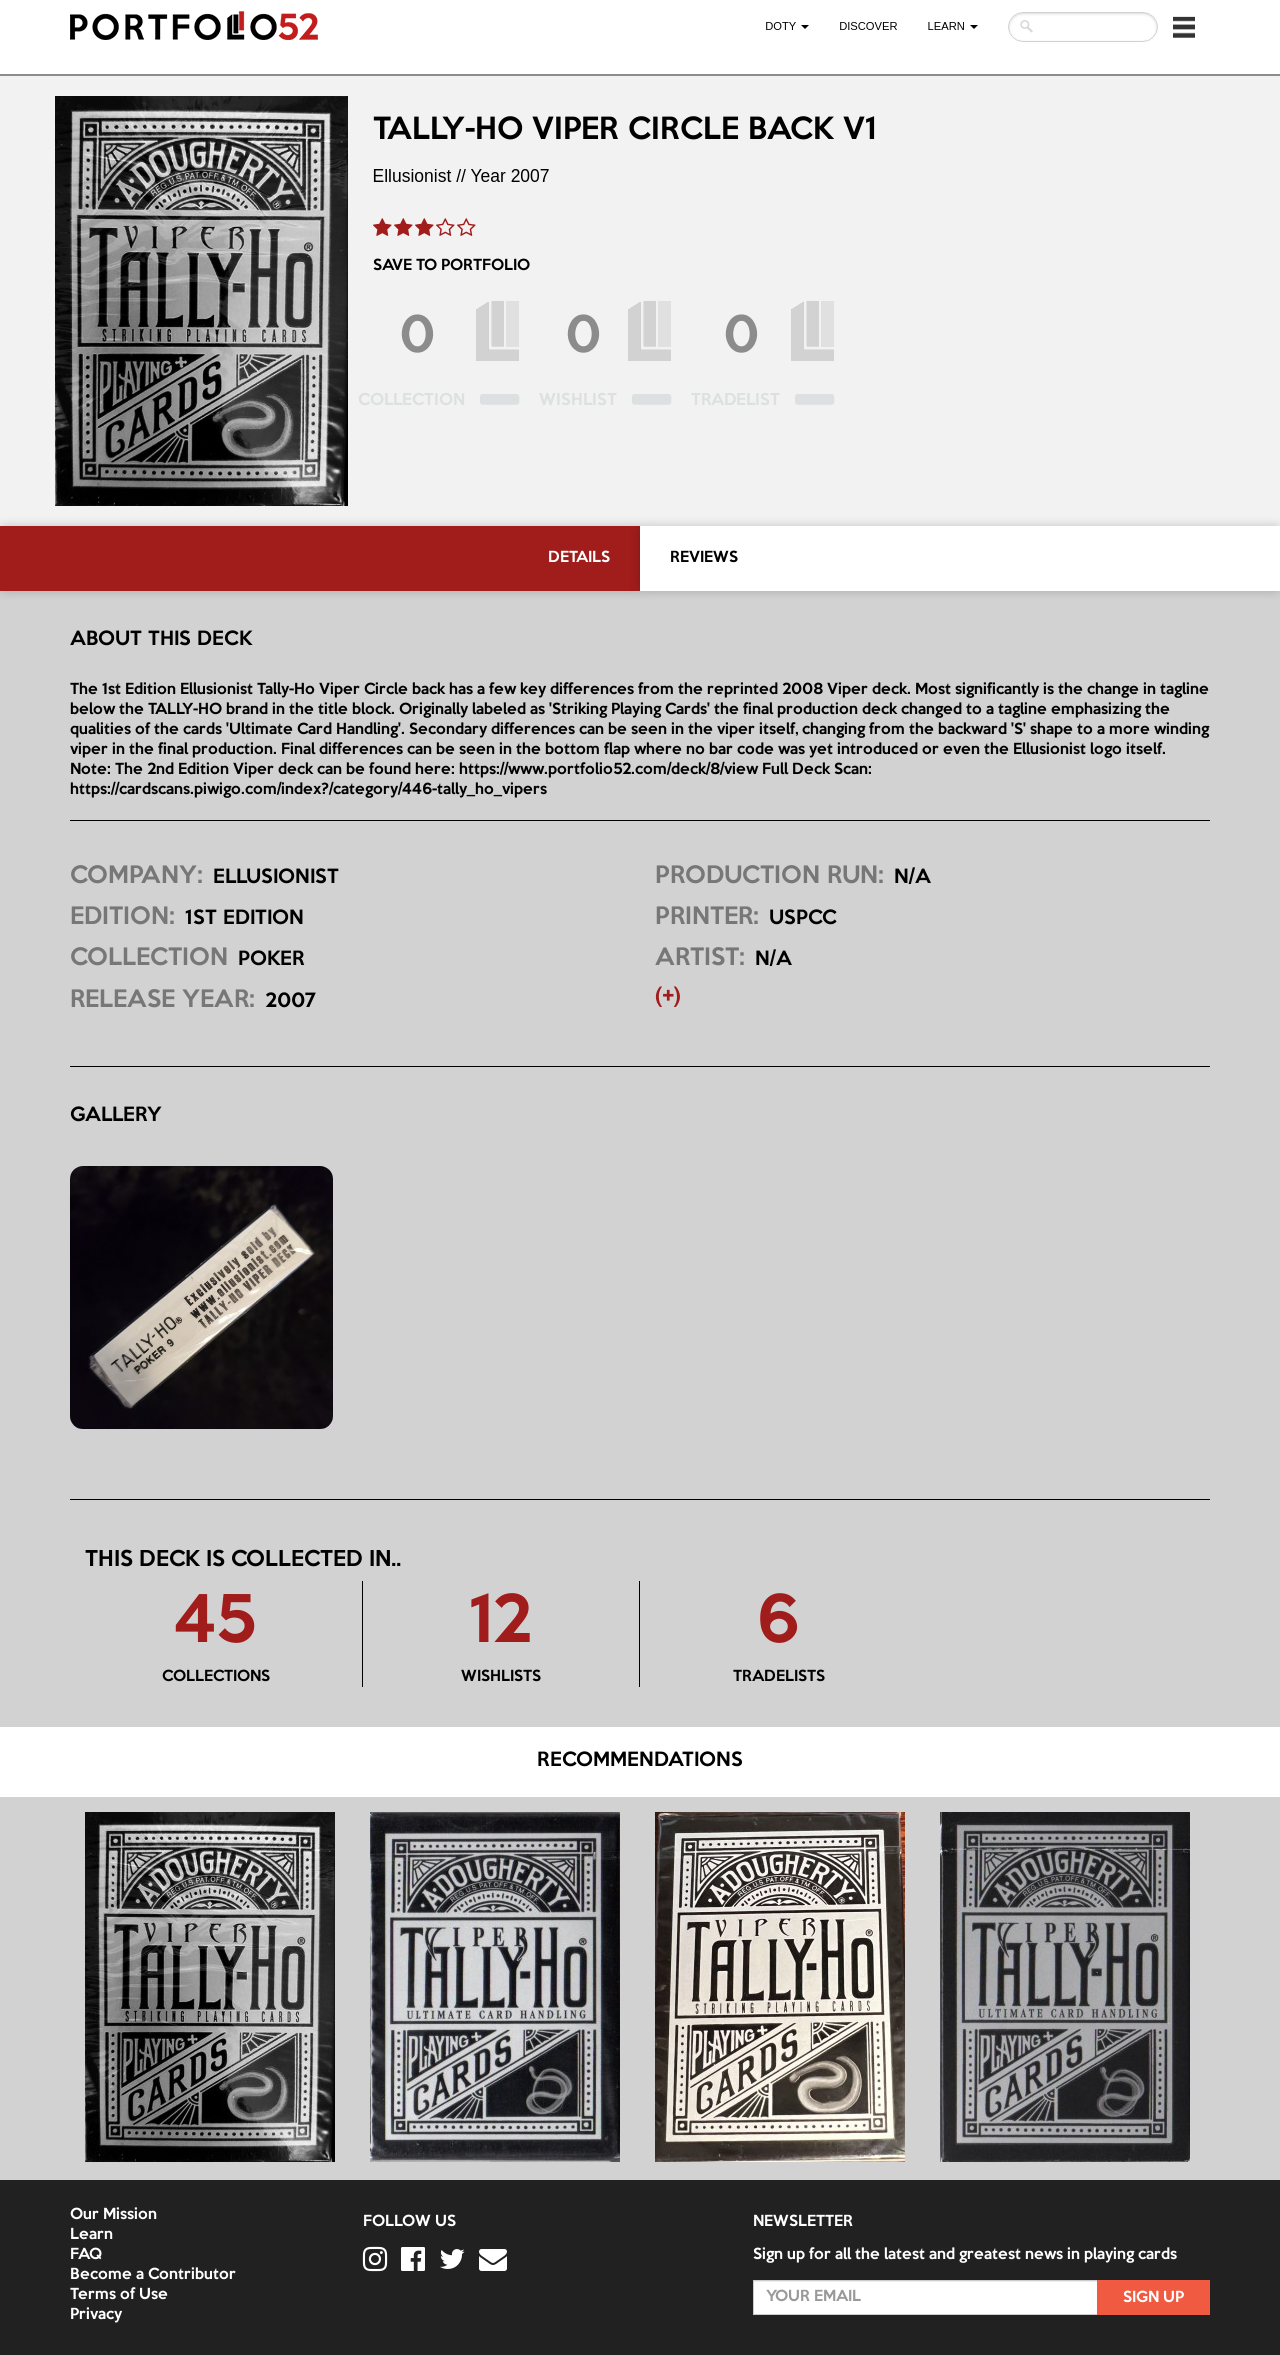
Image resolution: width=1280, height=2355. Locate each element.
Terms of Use (119, 2295)
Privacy (96, 2315)
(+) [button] (668, 997)
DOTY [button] (787, 26)
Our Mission (113, 2215)
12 (501, 1624)
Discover (868, 26)
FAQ (86, 2255)
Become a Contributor (153, 2275)
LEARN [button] (953, 26)
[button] (1184, 27)
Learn (91, 2235)
